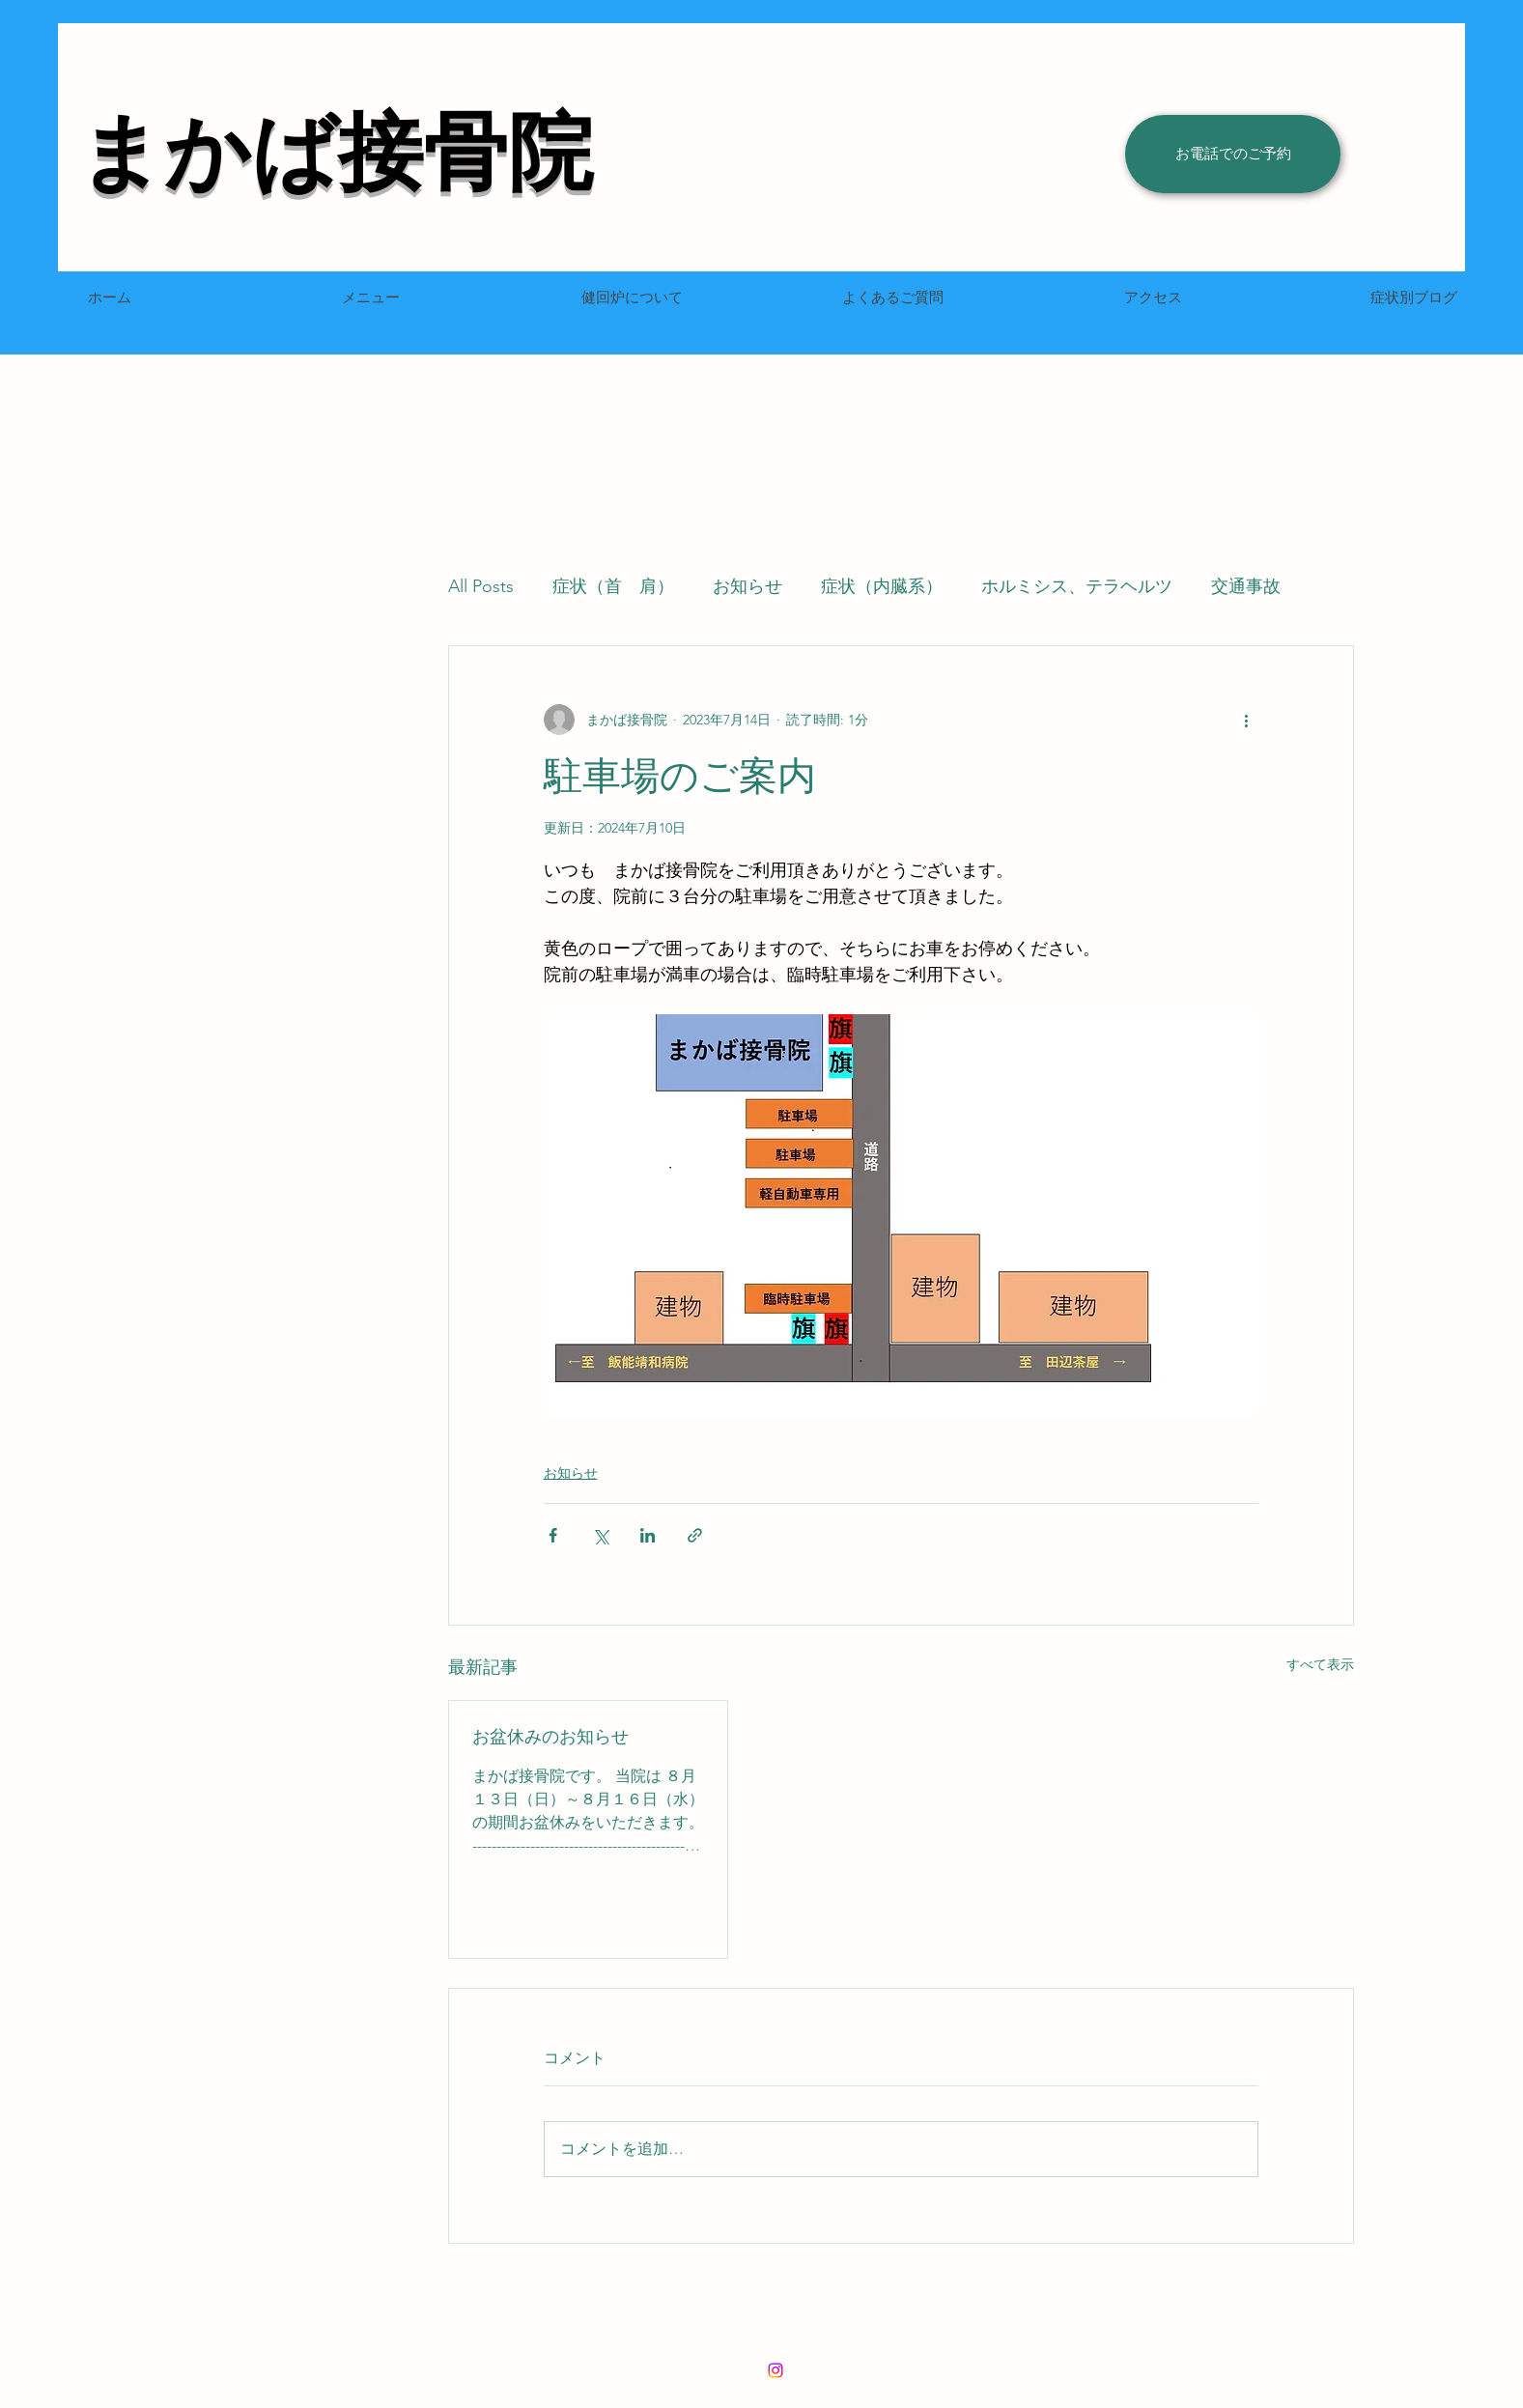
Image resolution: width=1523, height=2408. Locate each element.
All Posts (481, 586)
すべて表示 (1320, 1664)
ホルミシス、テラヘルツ (1076, 586)
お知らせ (747, 586)
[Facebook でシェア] (553, 1535)
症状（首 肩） (613, 586)
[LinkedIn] (775, 2370)
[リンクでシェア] (695, 1535)
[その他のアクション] (1246, 719)
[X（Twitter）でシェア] (600, 1535)
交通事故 (1246, 586)
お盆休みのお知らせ (550, 1736)
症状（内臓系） (882, 586)
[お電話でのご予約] (1232, 154)
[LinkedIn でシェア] (647, 1535)
